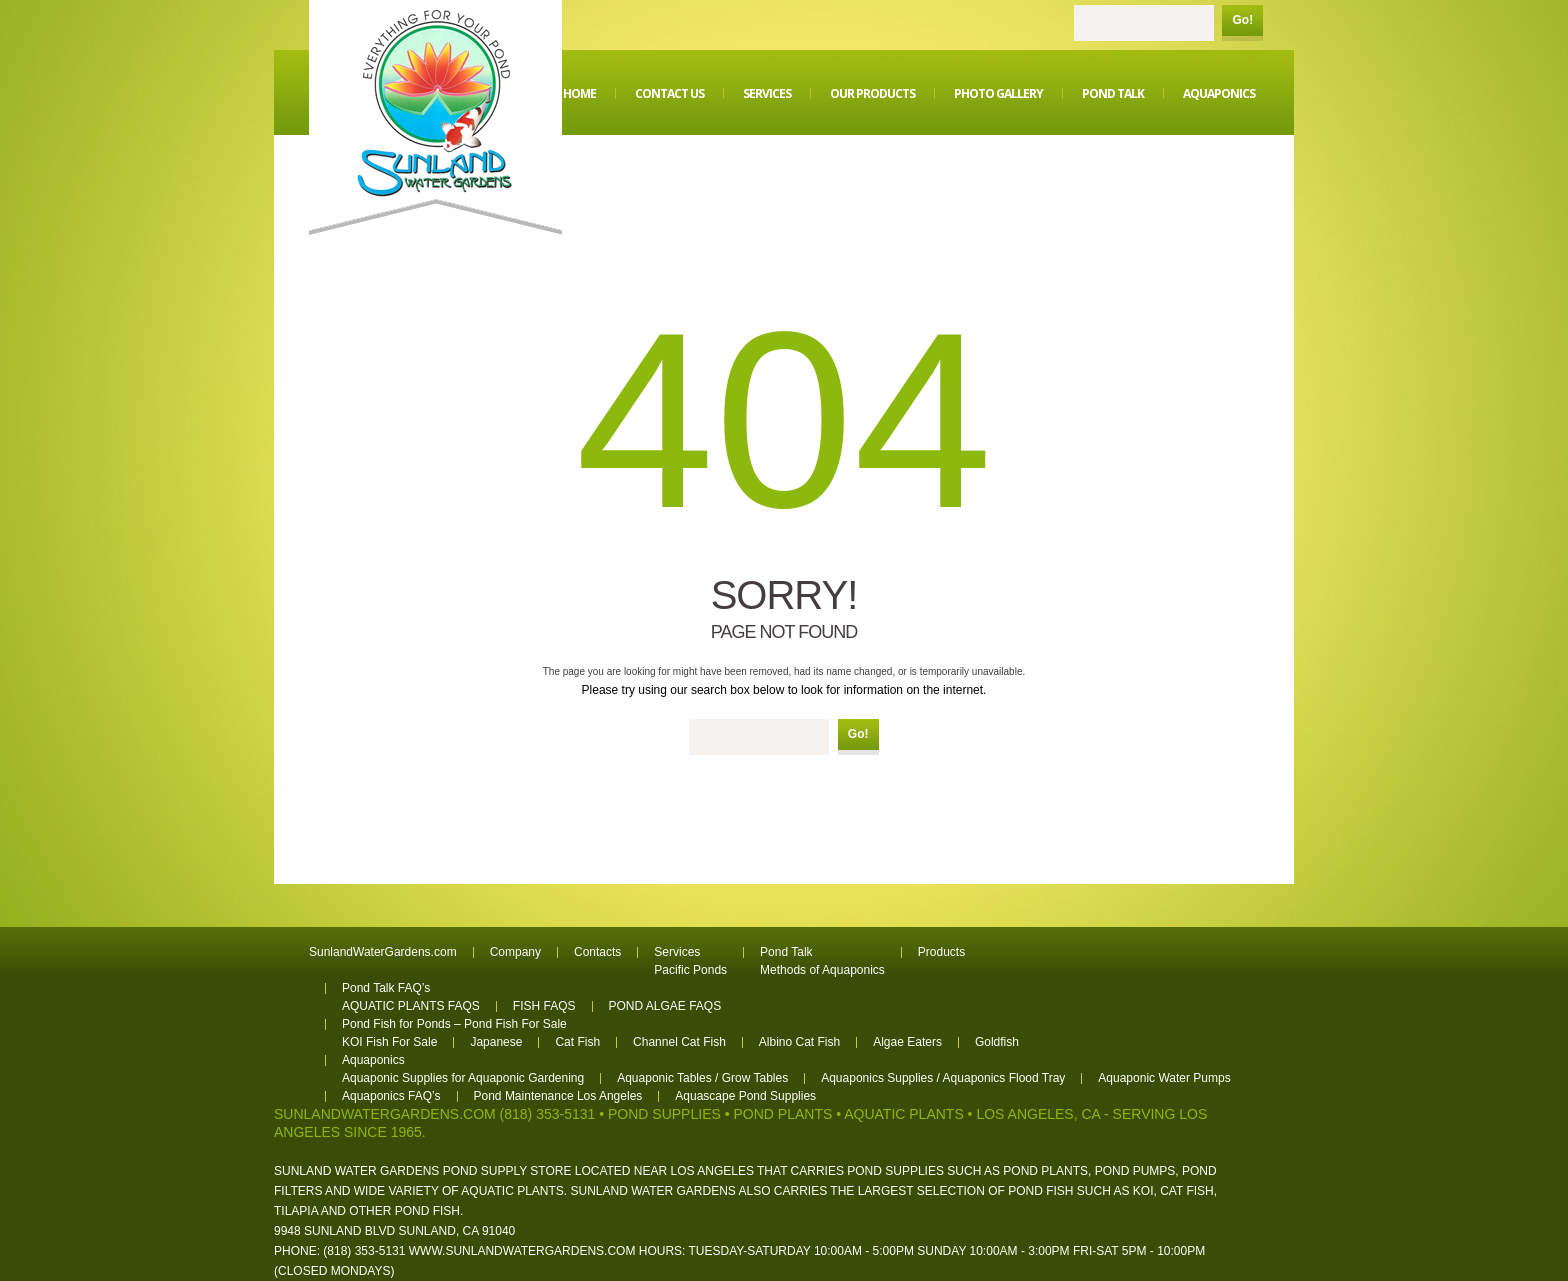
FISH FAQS (544, 1006)
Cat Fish (577, 1042)
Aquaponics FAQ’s (391, 1096)
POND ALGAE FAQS (665, 1006)
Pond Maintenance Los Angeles (558, 1096)
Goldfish (997, 1042)
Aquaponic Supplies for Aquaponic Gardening (463, 1078)
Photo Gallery (998, 93)
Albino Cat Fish (799, 1042)
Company (515, 952)
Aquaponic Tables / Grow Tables (702, 1078)
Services (767, 93)
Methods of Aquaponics (822, 970)
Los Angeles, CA (1038, 1114)
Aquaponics (1219, 93)
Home (579, 93)
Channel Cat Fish (679, 1042)
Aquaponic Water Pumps (1164, 1078)
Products (941, 952)
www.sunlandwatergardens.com (522, 1251)
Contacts (597, 952)
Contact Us (669, 93)
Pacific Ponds (690, 970)
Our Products (872, 93)
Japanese (496, 1042)
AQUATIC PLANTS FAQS (411, 1006)
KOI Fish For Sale (389, 1042)
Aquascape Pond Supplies (745, 1096)
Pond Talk (1113, 93)
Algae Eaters (907, 1042)
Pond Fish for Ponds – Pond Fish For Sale (454, 1024)
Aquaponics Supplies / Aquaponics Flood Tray (943, 1078)
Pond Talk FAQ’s (386, 988)
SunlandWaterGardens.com (383, 952)
